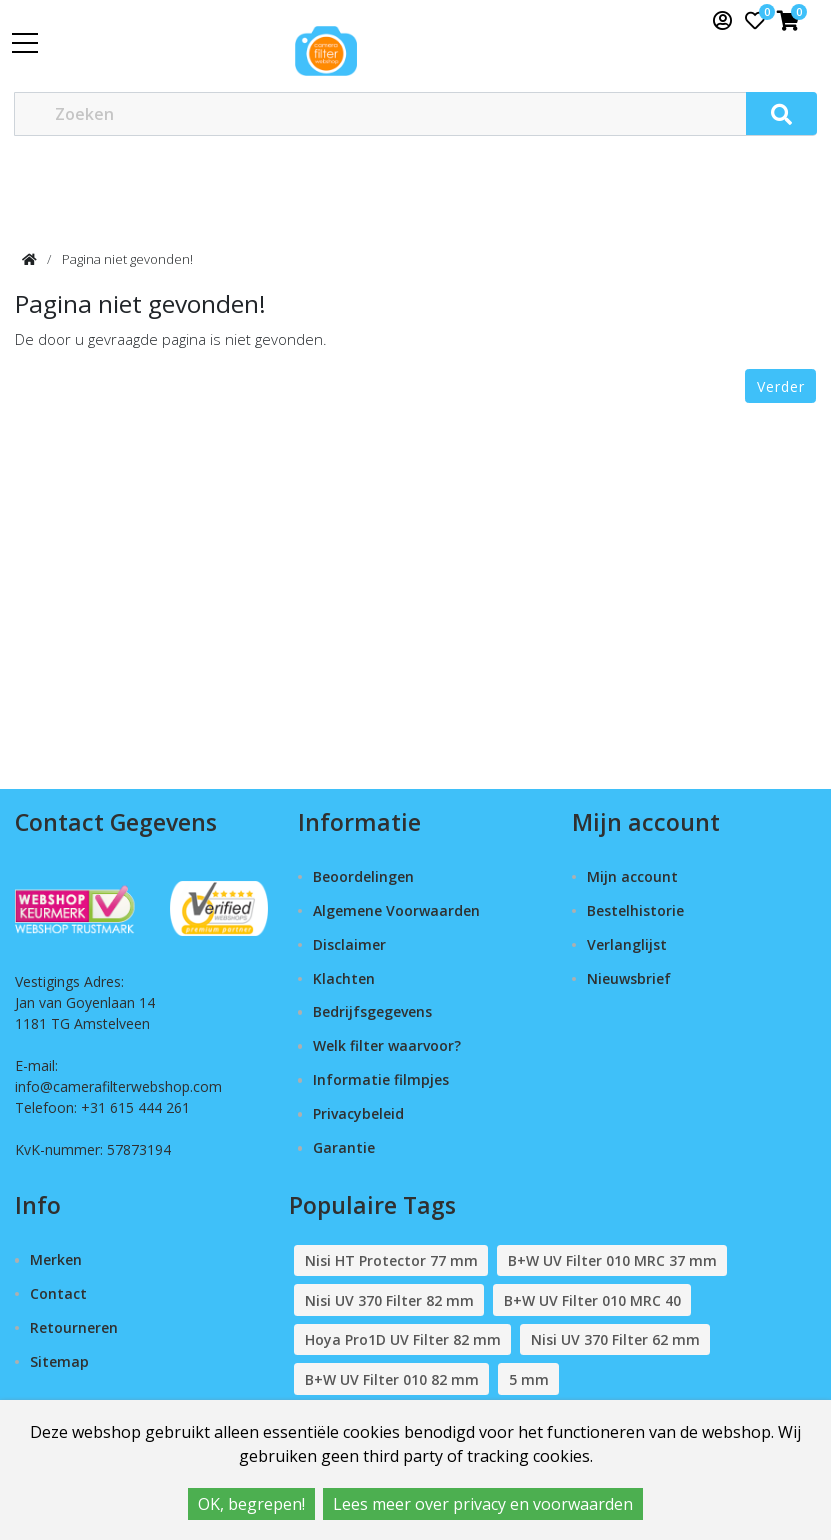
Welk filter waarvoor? (387, 1045)
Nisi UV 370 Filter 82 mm (389, 1300)
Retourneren (74, 1327)
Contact (58, 1293)
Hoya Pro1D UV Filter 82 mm (403, 1339)
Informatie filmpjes (381, 1079)
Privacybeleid (358, 1113)
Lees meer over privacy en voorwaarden (483, 1504)
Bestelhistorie (635, 910)
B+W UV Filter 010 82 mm (392, 1379)
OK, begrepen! (251, 1504)
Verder (781, 386)
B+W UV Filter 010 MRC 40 (592, 1300)
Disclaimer (349, 944)
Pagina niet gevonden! (127, 259)
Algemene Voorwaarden (396, 910)
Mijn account (632, 876)
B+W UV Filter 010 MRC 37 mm (612, 1260)
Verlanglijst (627, 944)
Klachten (344, 978)
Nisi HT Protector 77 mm (391, 1260)
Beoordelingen (363, 876)
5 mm (529, 1379)
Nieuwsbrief (629, 978)
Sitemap (59, 1361)
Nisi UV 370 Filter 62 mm (615, 1339)
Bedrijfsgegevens (372, 1011)
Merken (56, 1259)
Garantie (344, 1147)
